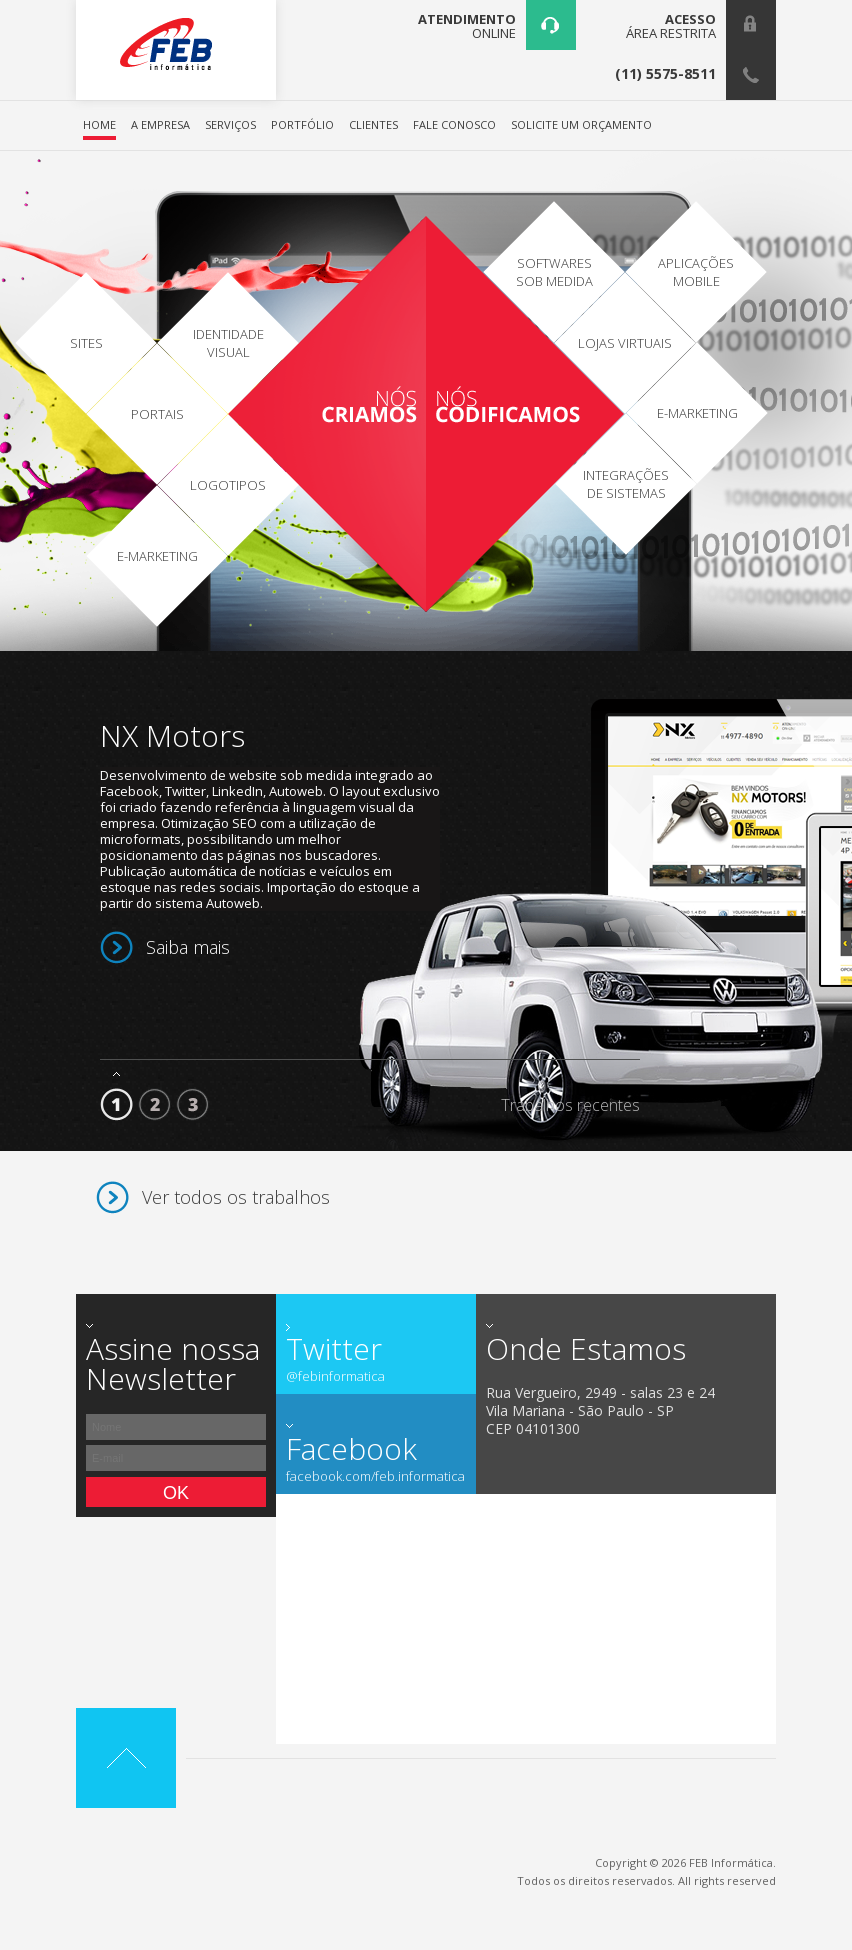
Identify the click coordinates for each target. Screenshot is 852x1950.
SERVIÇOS (230, 125)
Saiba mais (188, 947)
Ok (176, 1493)
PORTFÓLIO (302, 125)
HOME (99, 125)
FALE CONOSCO (454, 125)
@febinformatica (335, 1376)
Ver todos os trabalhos (236, 1197)
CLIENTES (373, 125)
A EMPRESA (160, 125)
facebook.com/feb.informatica (375, 1476)
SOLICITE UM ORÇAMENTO (581, 125)
